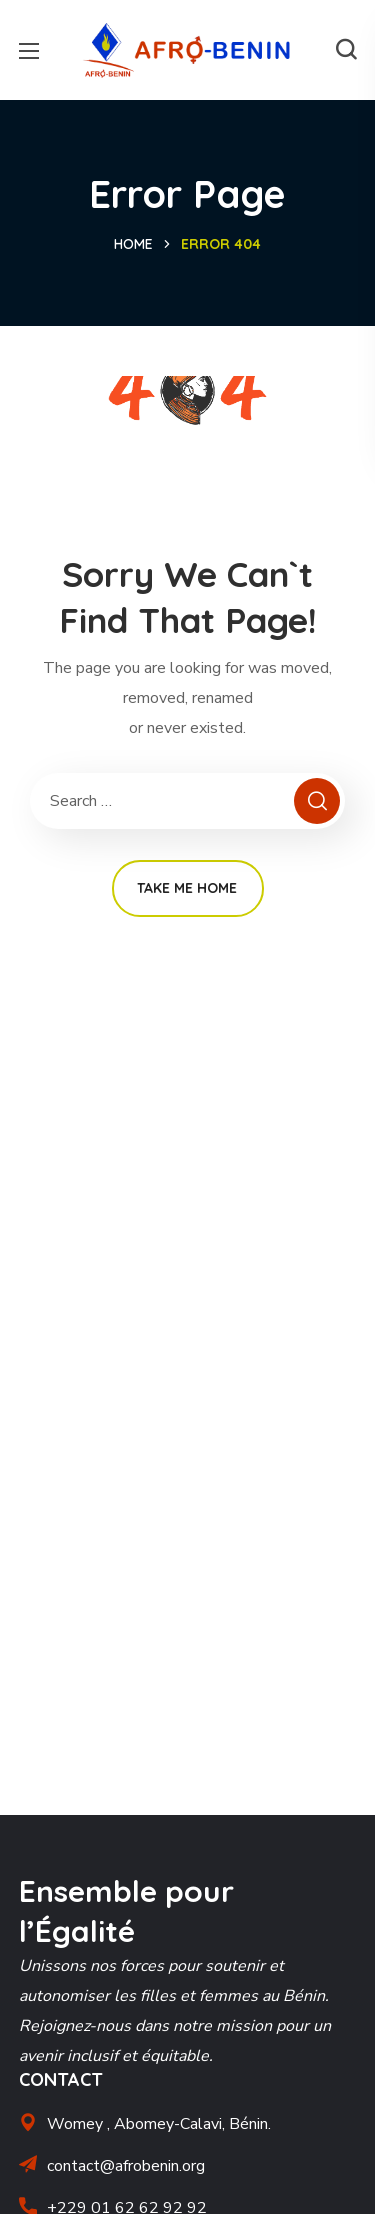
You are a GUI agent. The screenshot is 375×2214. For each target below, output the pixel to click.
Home (133, 244)
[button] (346, 50)
